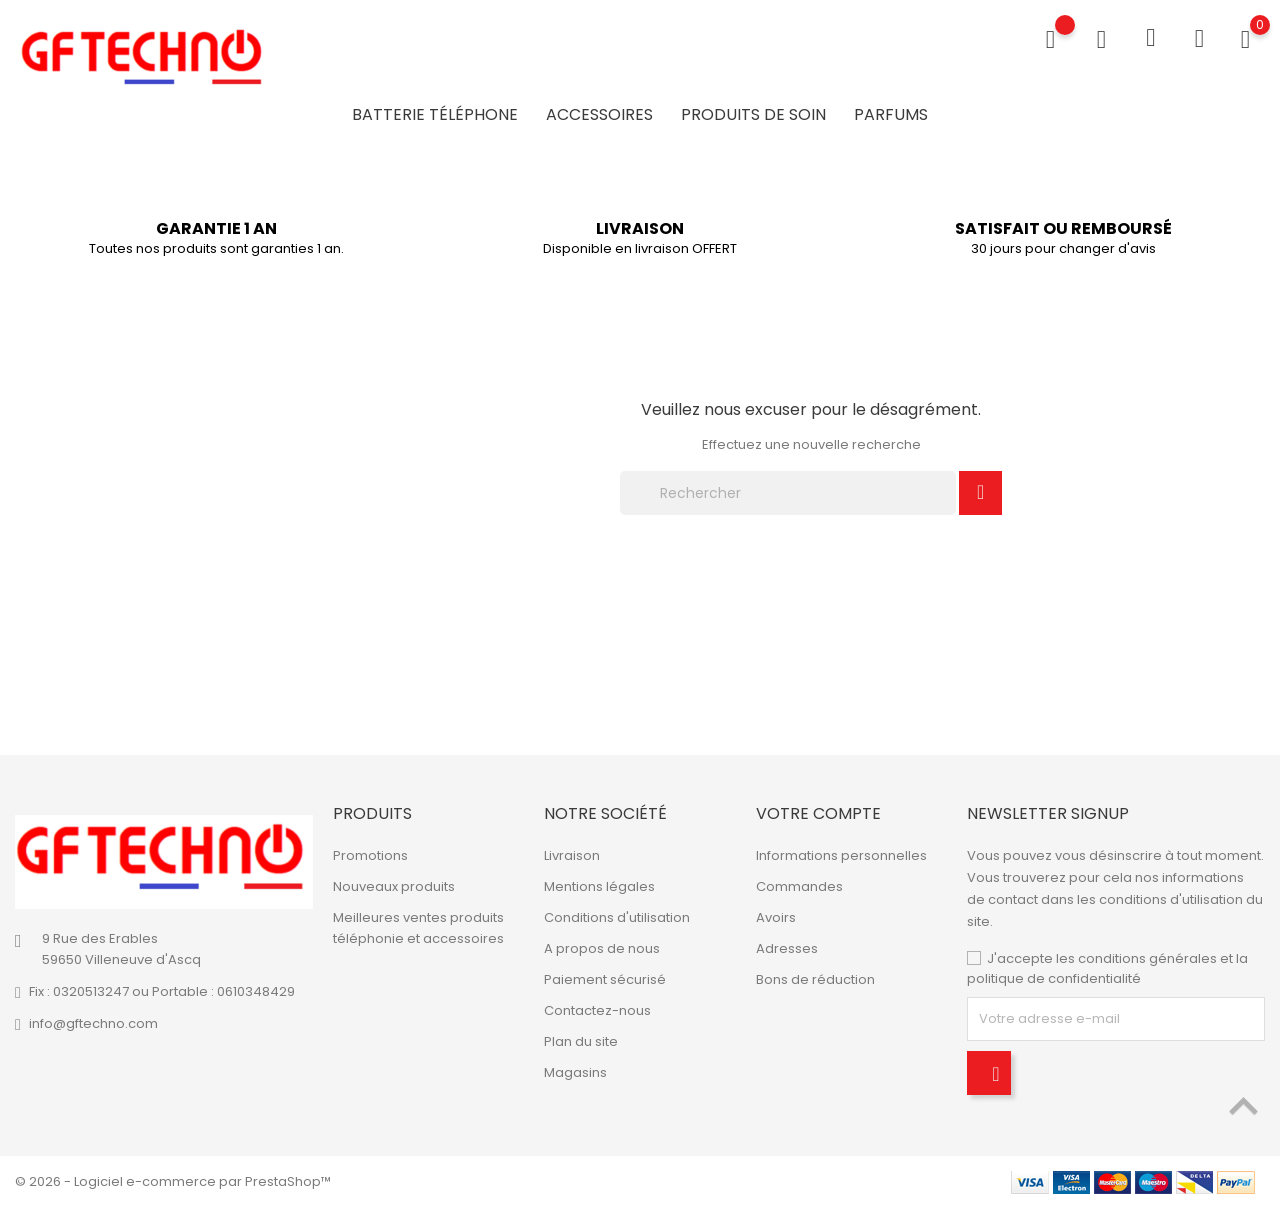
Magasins (575, 1072)
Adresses (787, 948)
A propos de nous (602, 948)
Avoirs (776, 917)
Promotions (370, 855)
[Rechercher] (788, 493)
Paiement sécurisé (605, 979)
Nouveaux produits (394, 886)
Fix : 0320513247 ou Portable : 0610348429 (162, 991)
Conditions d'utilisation (617, 917)
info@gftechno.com (93, 1023)
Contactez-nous (597, 1010)
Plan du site (581, 1041)
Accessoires (599, 114)
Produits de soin (753, 114)
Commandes (799, 886)
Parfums (891, 114)
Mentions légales (599, 886)
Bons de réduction (815, 979)
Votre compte (818, 813)
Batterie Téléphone (435, 114)
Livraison (572, 855)
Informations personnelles (841, 855)
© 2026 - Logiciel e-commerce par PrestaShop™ (173, 1181)
